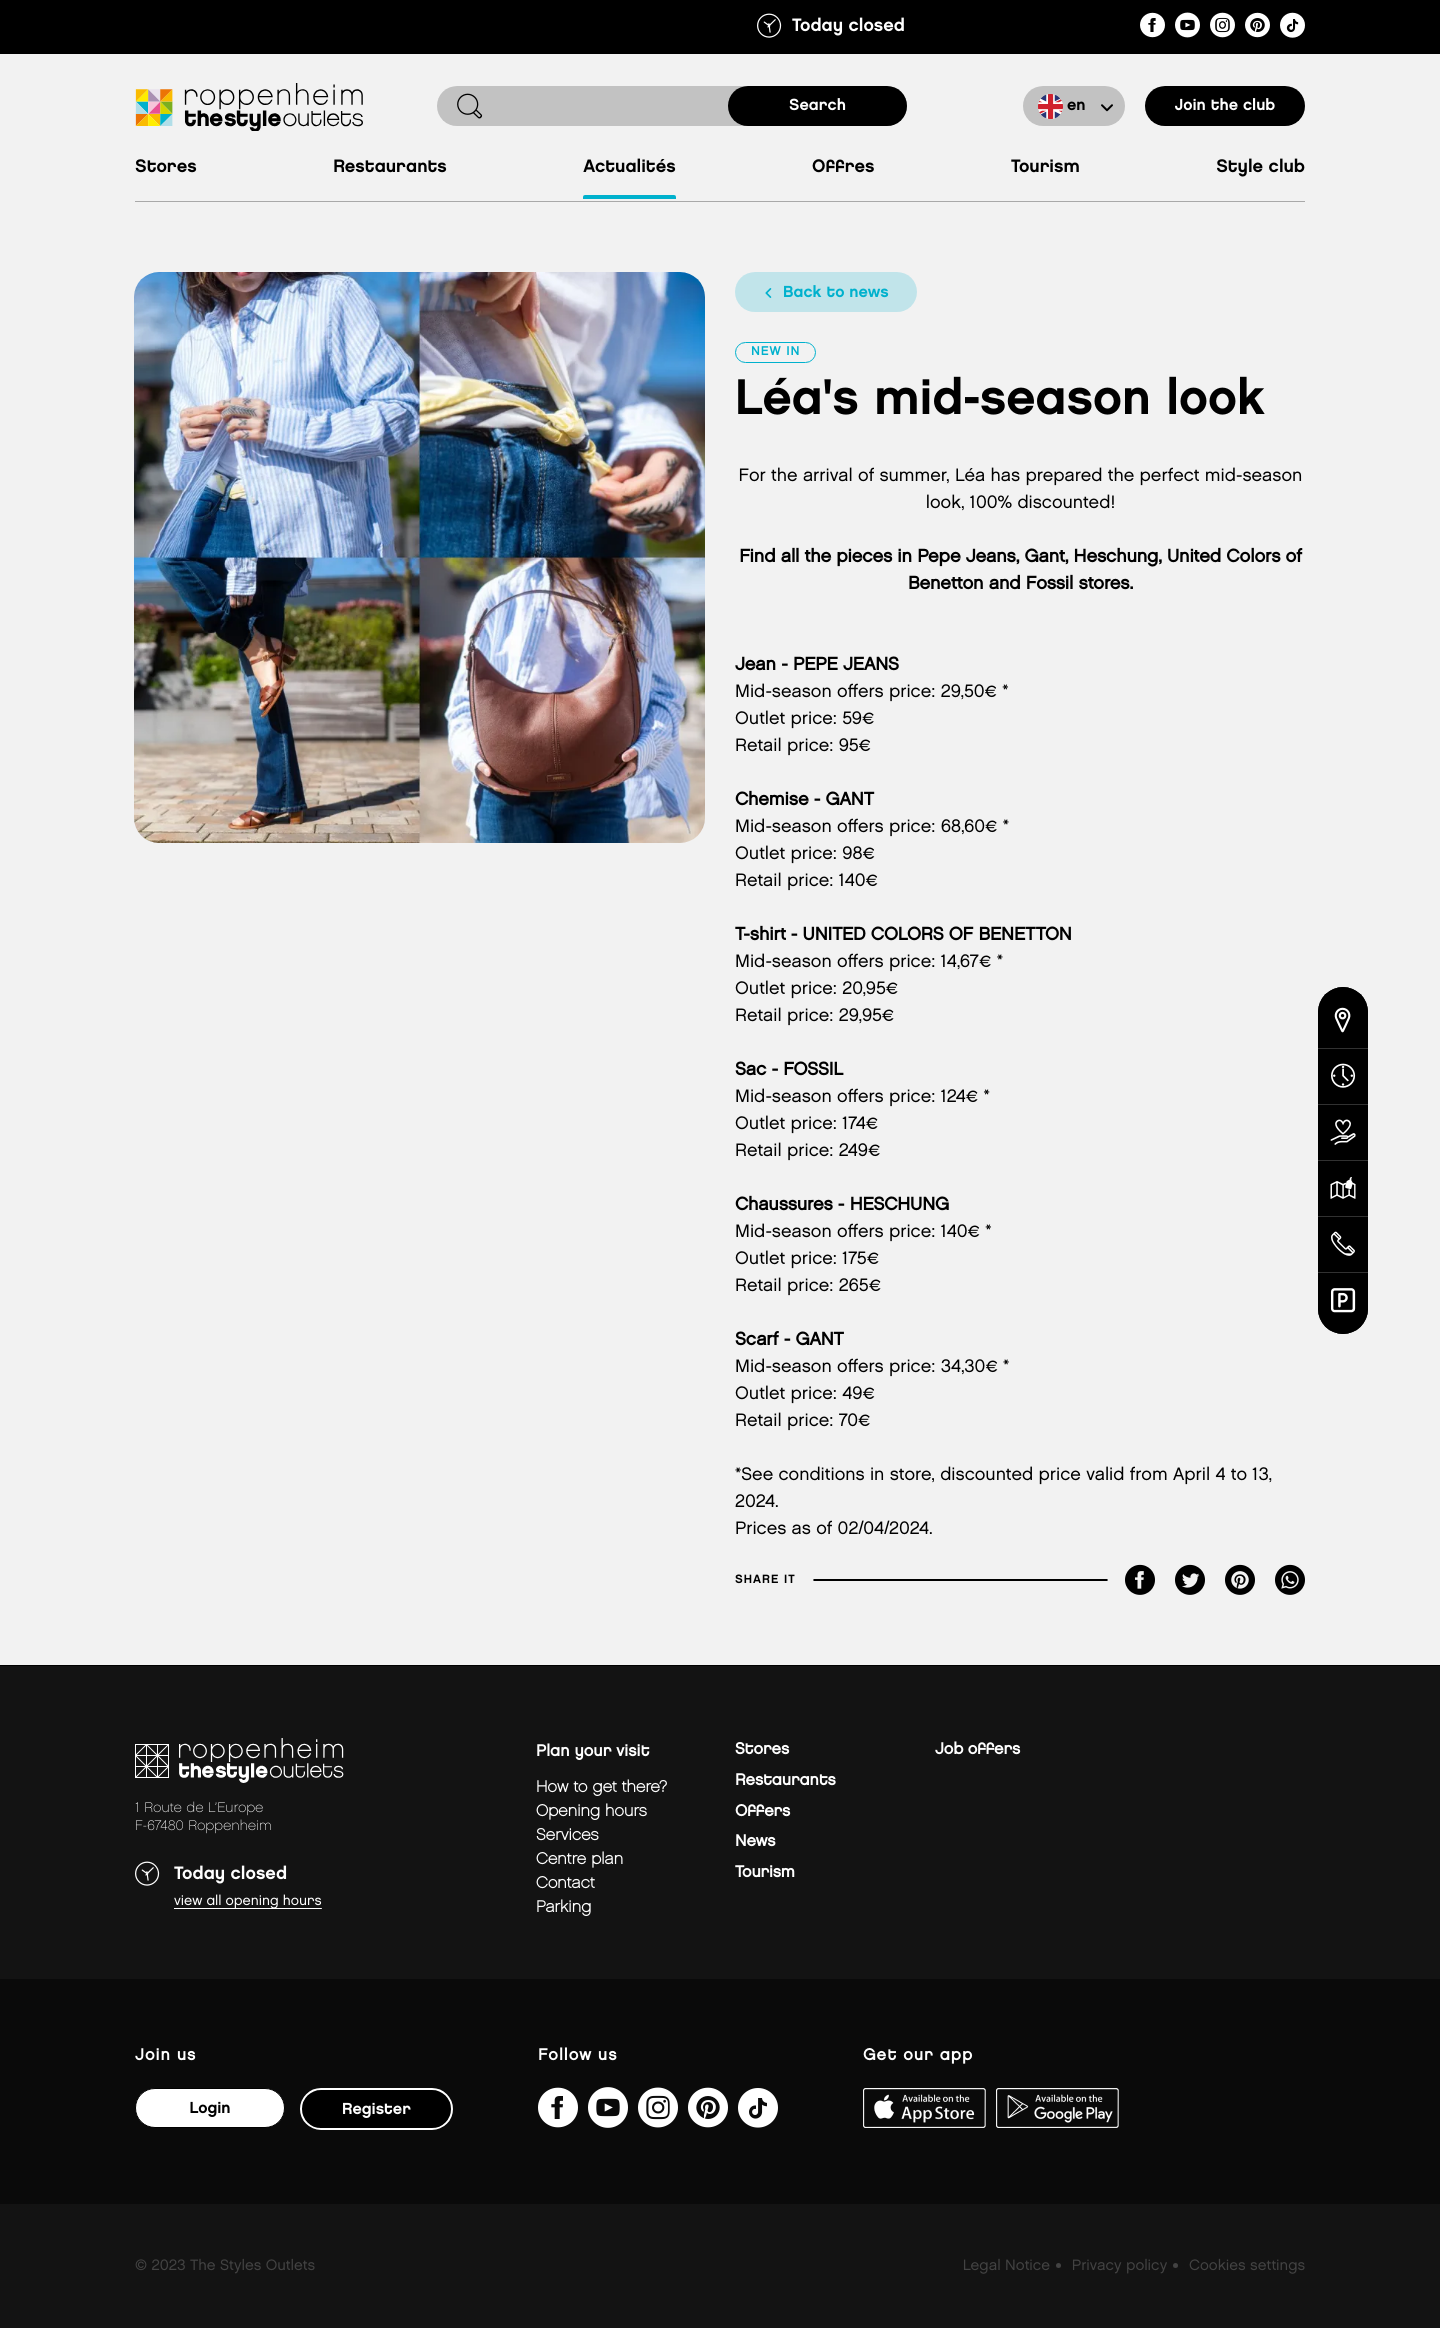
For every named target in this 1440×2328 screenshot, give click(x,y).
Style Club (1260, 167)
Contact (565, 1883)
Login (209, 2108)
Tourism (1045, 167)
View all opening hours (248, 1901)
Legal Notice (1006, 2266)
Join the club (1225, 105)
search (817, 105)
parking (563, 1907)
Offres (843, 167)
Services (567, 1835)
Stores (166, 167)
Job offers (977, 1749)
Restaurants (390, 167)
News (755, 1841)
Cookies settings (1247, 2266)
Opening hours (591, 1811)
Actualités (629, 167)
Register (376, 2109)
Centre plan (579, 1859)
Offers (762, 1811)
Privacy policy (1119, 2266)
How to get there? (601, 1787)
